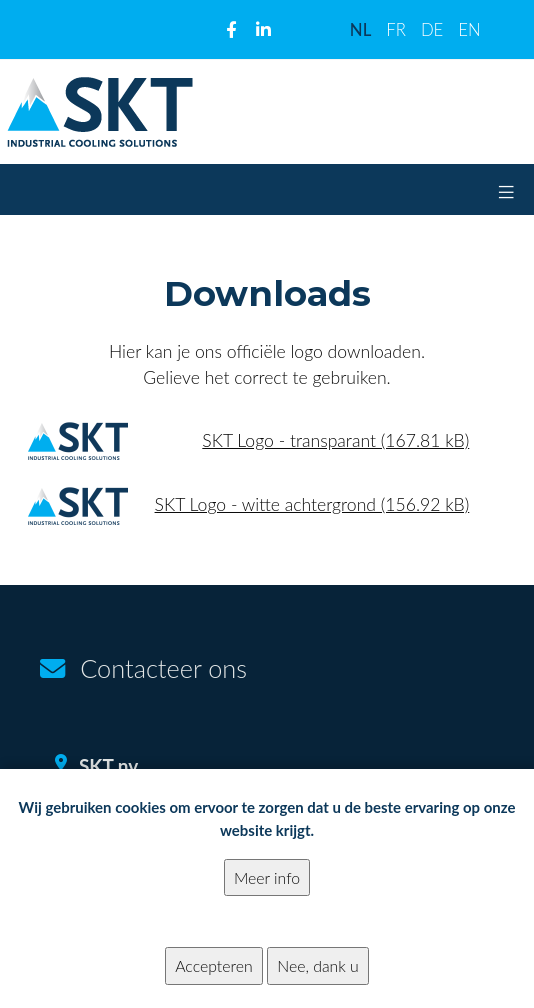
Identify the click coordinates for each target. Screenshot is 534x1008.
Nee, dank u (318, 981)
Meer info (267, 893)
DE (432, 29)
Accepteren (213, 981)
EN (469, 29)
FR (396, 29)
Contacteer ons (163, 668)
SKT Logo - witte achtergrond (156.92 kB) (312, 504)
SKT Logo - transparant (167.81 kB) (335, 440)
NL (360, 29)
